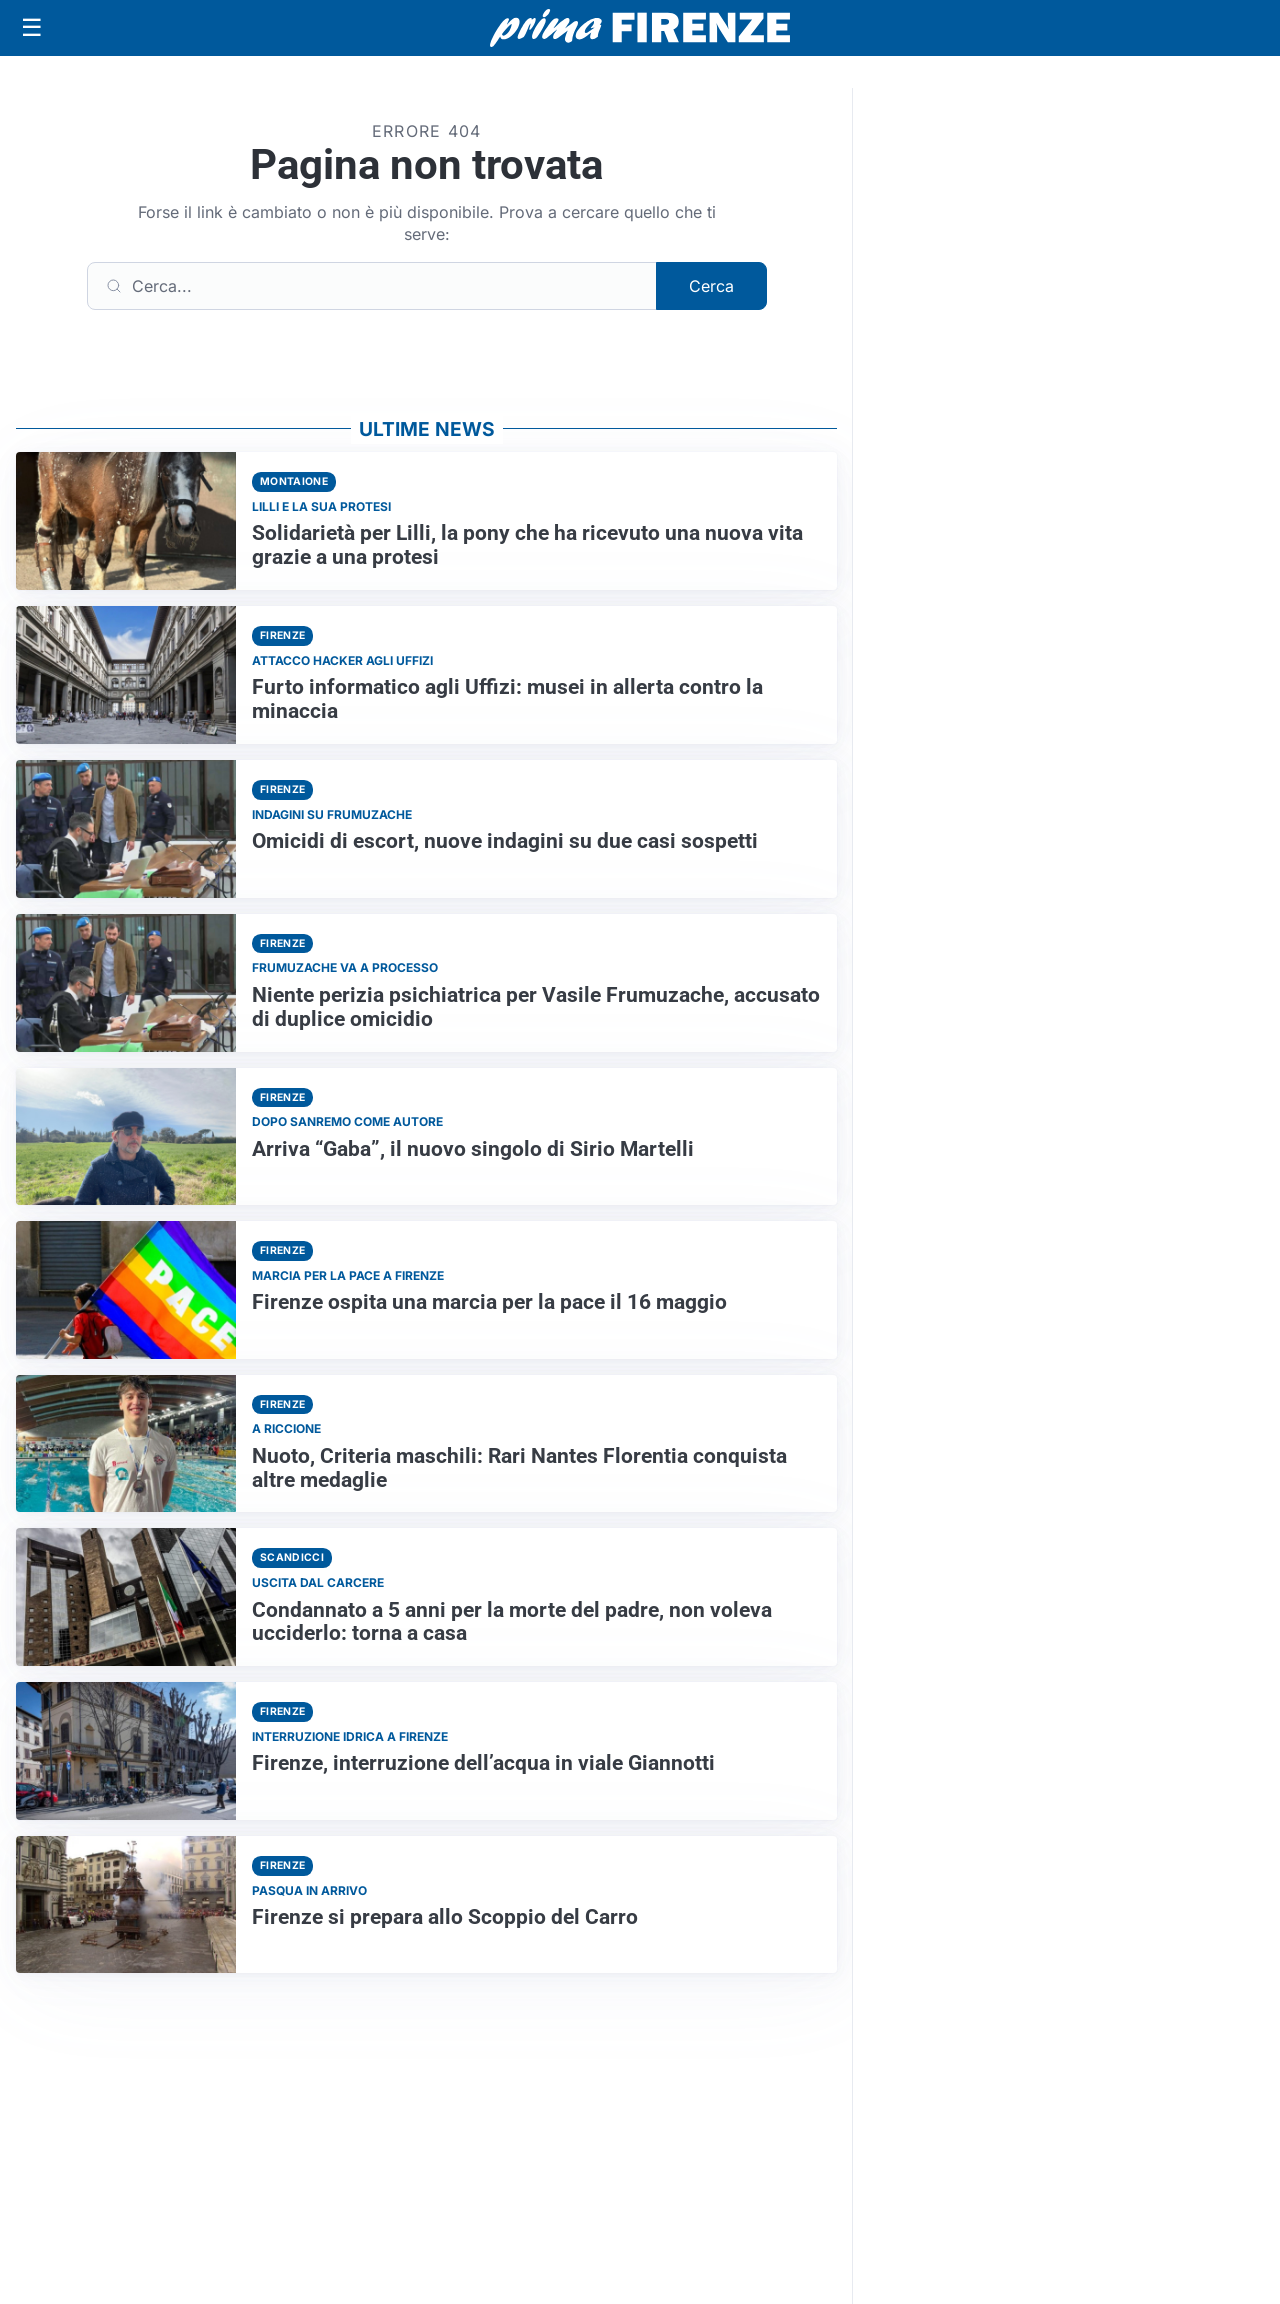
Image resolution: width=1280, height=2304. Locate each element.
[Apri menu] (32, 28)
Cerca (711, 286)
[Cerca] (372, 286)
